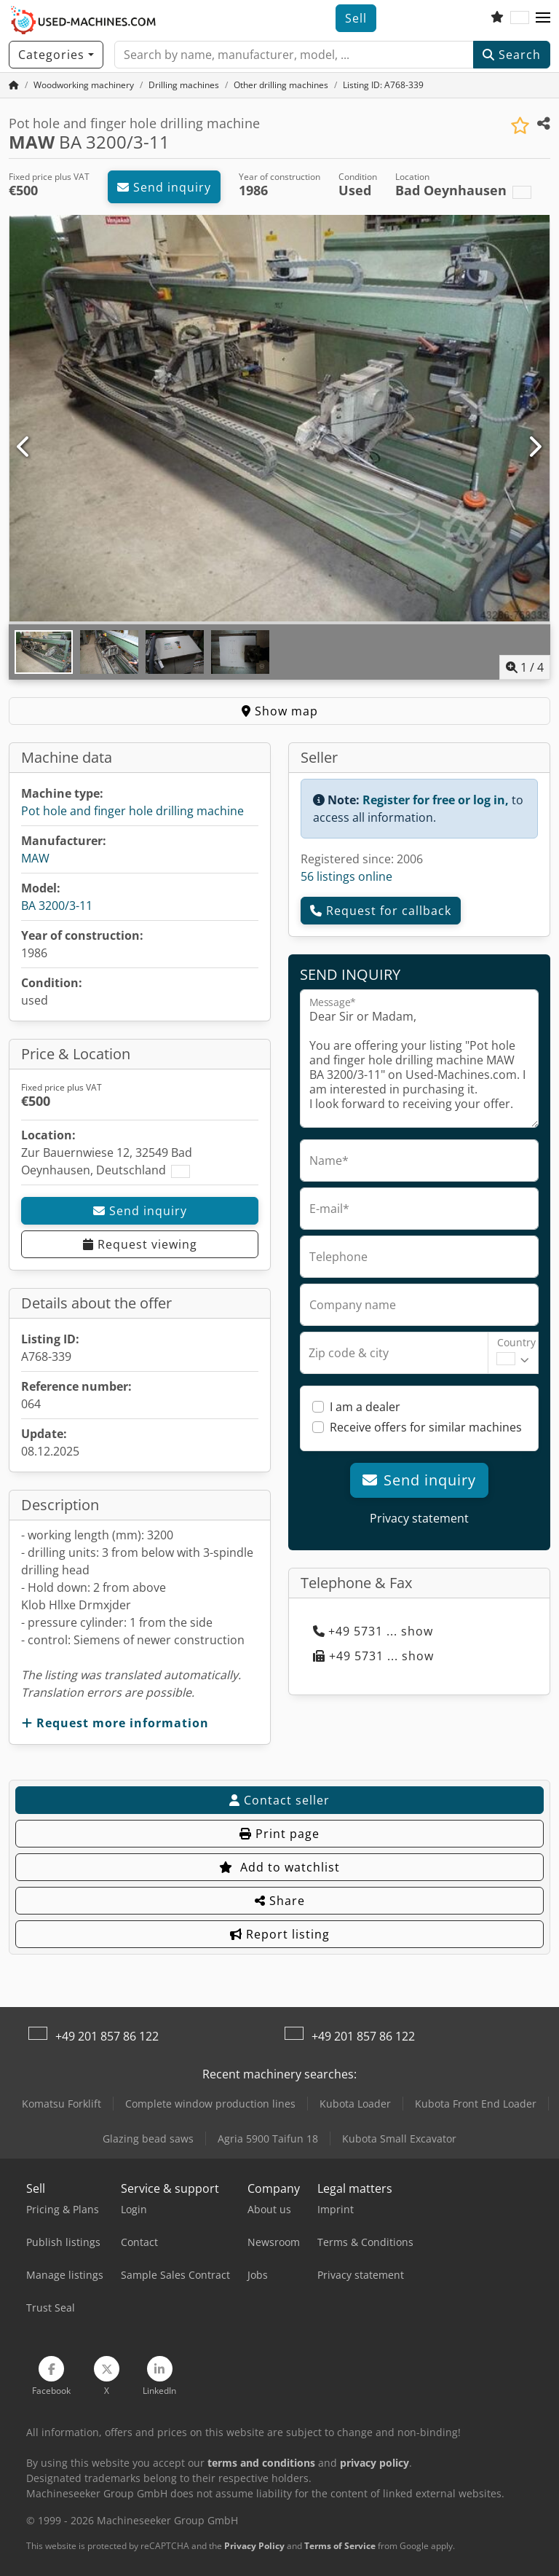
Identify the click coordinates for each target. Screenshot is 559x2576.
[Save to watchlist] (520, 126)
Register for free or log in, (435, 800)
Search (512, 55)
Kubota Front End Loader (475, 2103)
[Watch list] (497, 18)
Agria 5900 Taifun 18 (268, 2138)
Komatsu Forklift (61, 2103)
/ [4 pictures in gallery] (525, 667)
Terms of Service (340, 2546)
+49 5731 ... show (373, 1631)
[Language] (519, 18)
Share (280, 1901)
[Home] (83, 85)
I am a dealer (365, 1407)
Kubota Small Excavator (399, 2138)
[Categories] (56, 54)
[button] (543, 18)
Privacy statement (419, 1518)
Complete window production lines (210, 2103)
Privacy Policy (254, 2546)
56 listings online (346, 876)
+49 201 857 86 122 (107, 2036)
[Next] (534, 447)
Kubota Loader (355, 2103)
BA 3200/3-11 (56, 906)
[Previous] (24, 447)
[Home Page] (14, 85)
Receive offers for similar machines (426, 1427)
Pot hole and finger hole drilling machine (132, 811)
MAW (35, 858)
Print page (279, 1834)
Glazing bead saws (148, 2138)
